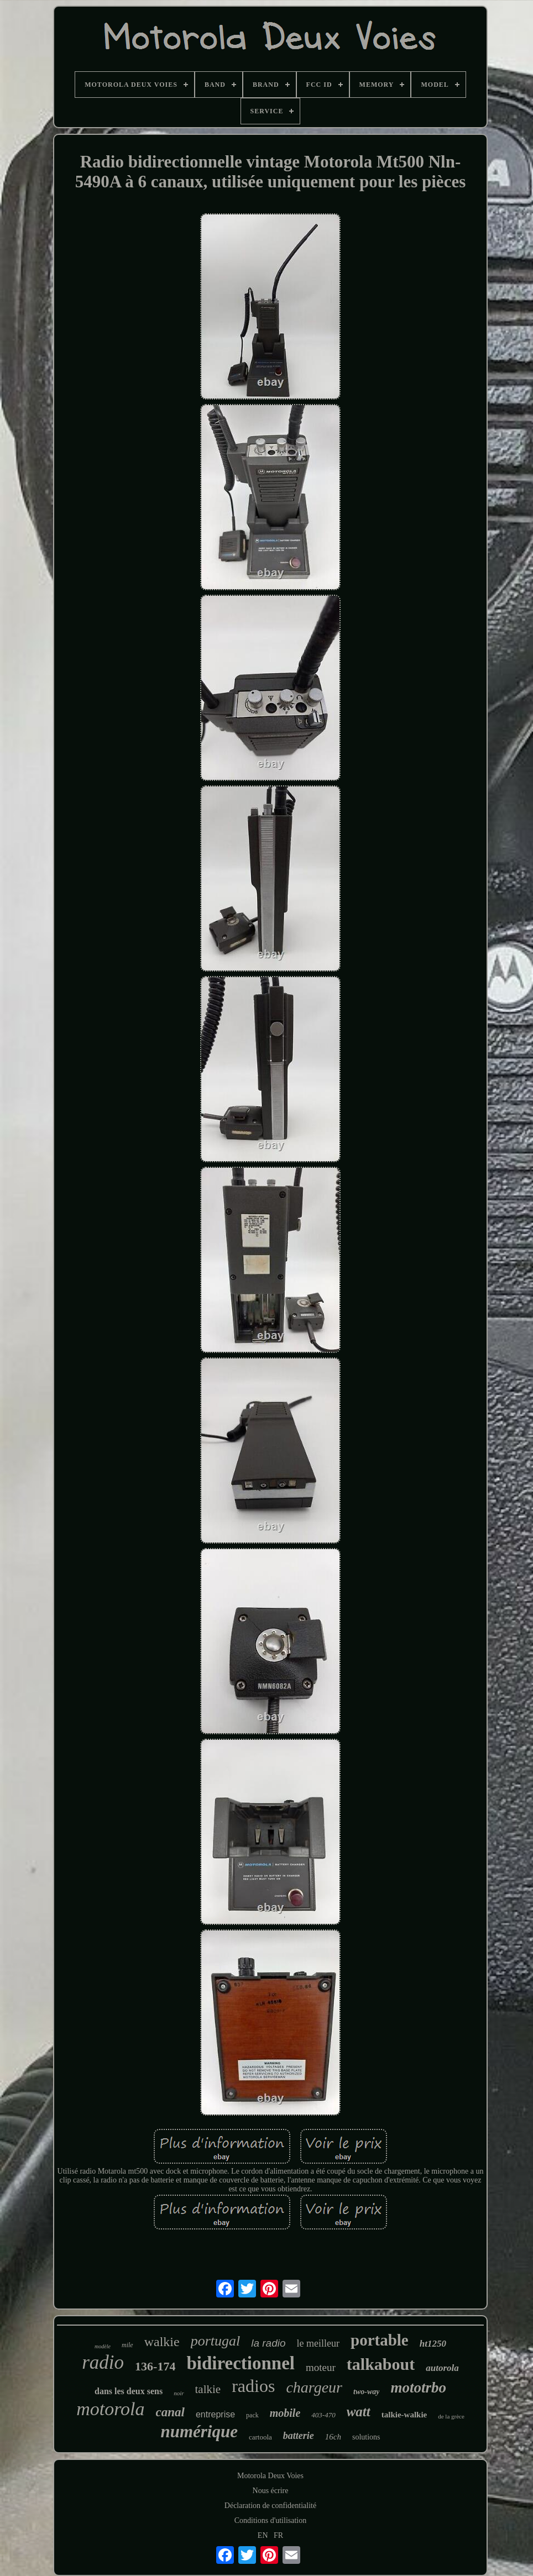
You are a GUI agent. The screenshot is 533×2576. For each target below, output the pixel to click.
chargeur (314, 2387)
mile (127, 2345)
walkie (162, 2341)
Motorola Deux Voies (270, 2476)
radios (253, 2386)
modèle (103, 2346)
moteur (321, 2367)
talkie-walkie (404, 2414)
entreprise (215, 2414)
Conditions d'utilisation (270, 2520)
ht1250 (433, 2343)
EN (263, 2535)
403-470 (323, 2415)
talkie (208, 2389)
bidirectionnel (240, 2363)
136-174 (155, 2366)
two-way (366, 2392)
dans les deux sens (129, 2391)
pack (252, 2415)
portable (380, 2340)
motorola (110, 2409)
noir (179, 2393)
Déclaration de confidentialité (270, 2505)
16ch (333, 2436)
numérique (199, 2431)
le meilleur (318, 2343)
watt (358, 2411)
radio (103, 2362)
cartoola (260, 2437)
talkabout (381, 2364)
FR (278, 2535)
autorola (442, 2368)
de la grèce (451, 2416)
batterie (298, 2435)
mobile (285, 2413)
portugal (216, 2341)
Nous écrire (271, 2490)
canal (170, 2412)
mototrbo (418, 2387)
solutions (366, 2437)
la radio (268, 2343)
